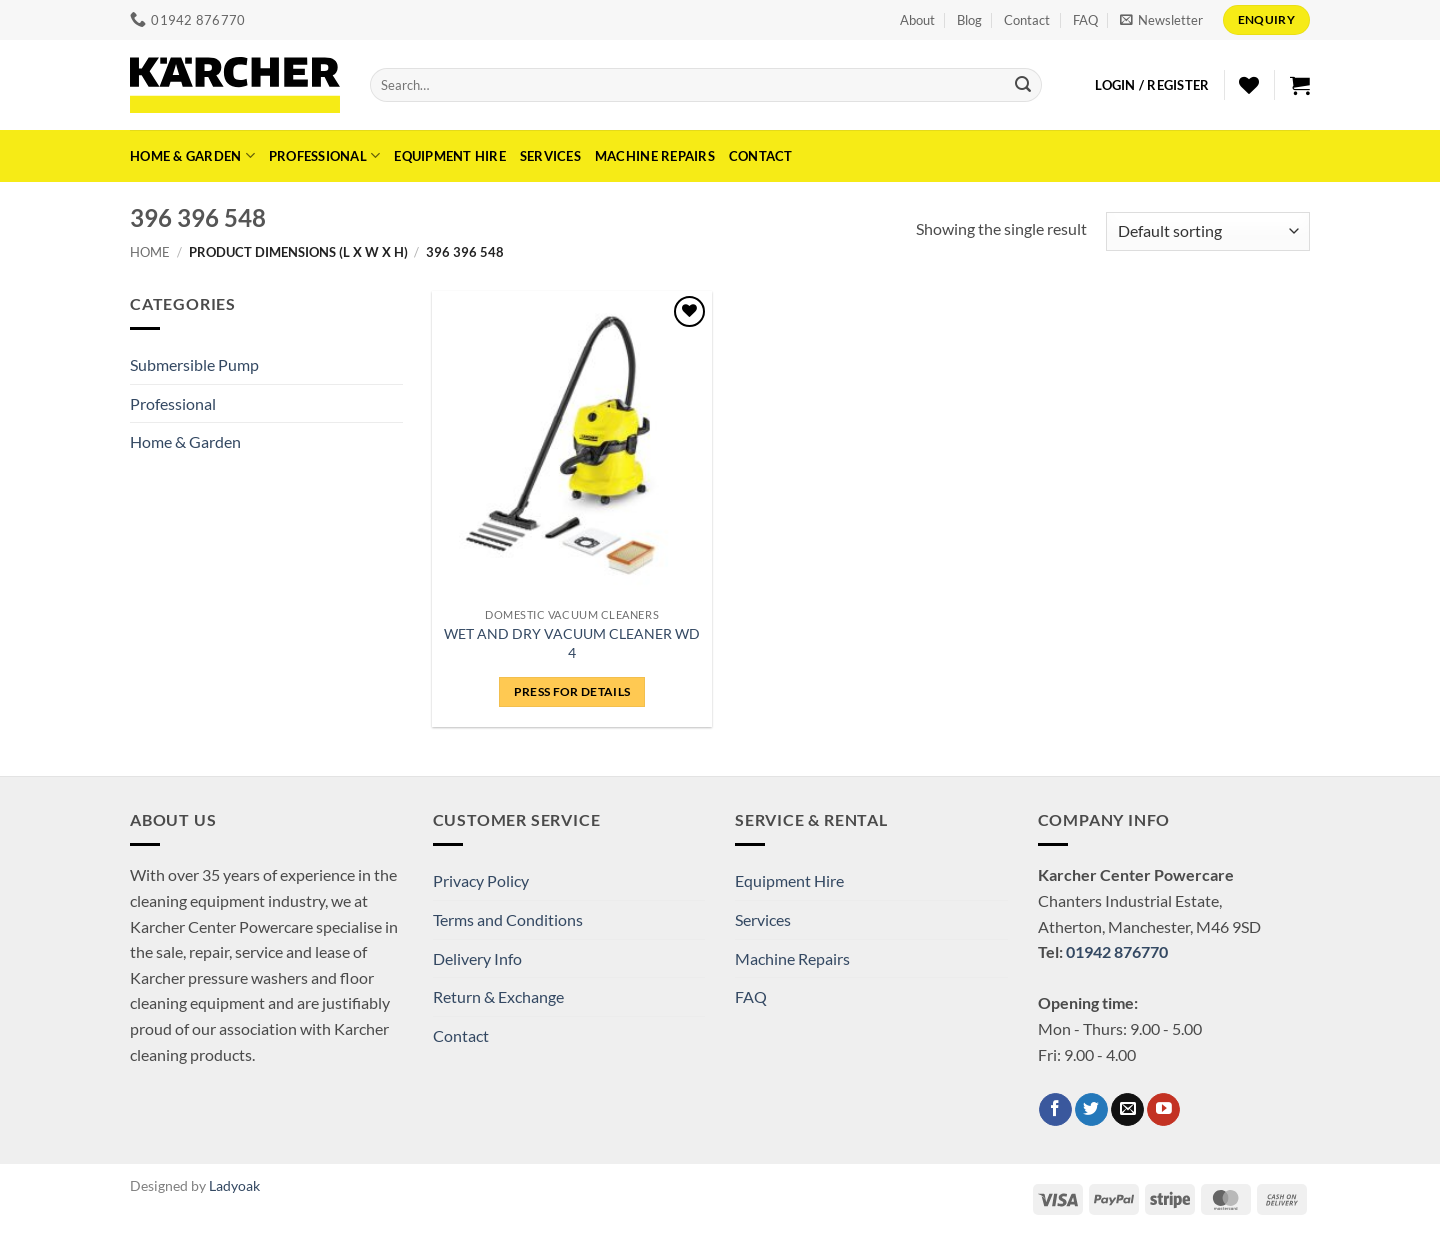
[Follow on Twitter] (1091, 1110)
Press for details (572, 691)
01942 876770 (1117, 951)
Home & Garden (192, 155)
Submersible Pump (194, 364)
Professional (325, 155)
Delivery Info (477, 958)
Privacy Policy (481, 880)
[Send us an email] (1127, 1110)
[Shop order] (1208, 231)
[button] (1161, 20)
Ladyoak (234, 1185)
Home (150, 252)
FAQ (1085, 20)
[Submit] (1023, 85)
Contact (1027, 20)
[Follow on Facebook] (1055, 1110)
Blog (969, 20)
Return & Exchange (498, 996)
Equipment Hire (450, 156)
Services (550, 156)
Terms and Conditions (508, 919)
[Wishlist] (1249, 85)
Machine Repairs (655, 156)
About (917, 20)
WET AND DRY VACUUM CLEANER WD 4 (572, 643)
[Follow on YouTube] (1163, 1110)
